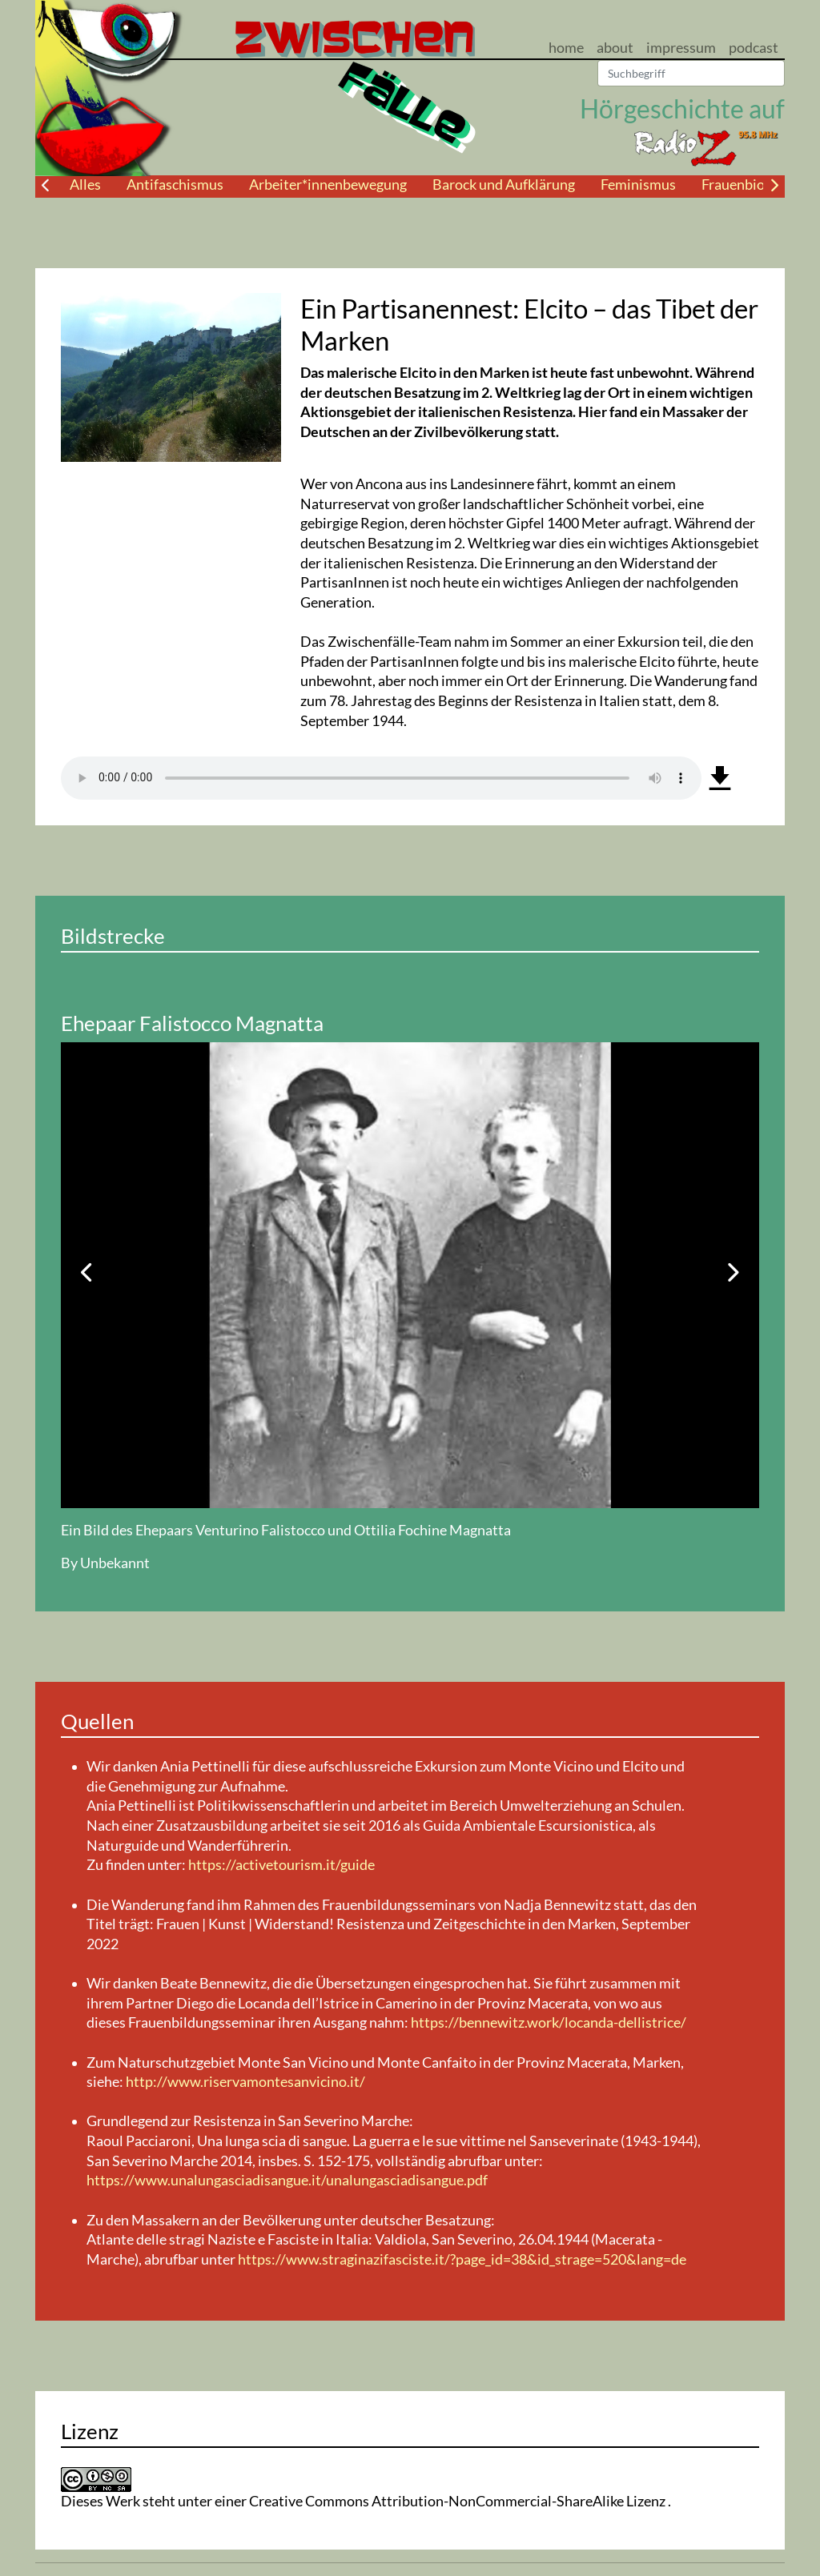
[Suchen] (691, 73)
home (566, 47)
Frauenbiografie (750, 184)
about (615, 47)
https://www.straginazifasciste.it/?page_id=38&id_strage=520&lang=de (462, 2259)
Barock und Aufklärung (503, 184)
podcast (753, 47)
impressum (681, 47)
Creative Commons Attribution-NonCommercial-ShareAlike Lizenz (458, 2501)
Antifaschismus (175, 184)
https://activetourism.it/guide (281, 1864)
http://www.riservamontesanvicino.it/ (245, 2081)
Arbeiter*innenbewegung (328, 184)
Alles (85, 184)
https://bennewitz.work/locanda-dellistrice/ (548, 2022)
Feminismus (638, 184)
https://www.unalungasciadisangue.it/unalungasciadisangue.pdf (287, 2180)
